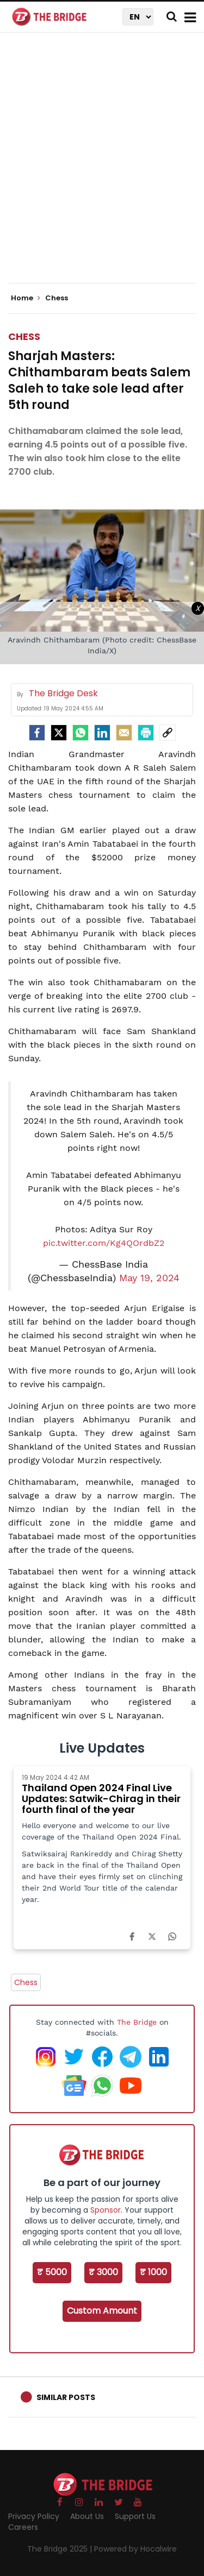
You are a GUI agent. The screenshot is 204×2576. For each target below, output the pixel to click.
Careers (23, 2527)
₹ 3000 (103, 2272)
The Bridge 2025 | (60, 2548)
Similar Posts (65, 2397)
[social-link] (167, 733)
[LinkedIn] (102, 733)
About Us (87, 2516)
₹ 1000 (153, 2272)
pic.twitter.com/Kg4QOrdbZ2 (103, 1243)
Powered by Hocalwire (135, 2548)
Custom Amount (102, 2310)
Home (25, 298)
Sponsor (105, 2210)
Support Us (135, 2516)
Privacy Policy (33, 2516)
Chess (24, 336)
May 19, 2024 (149, 1278)
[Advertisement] (102, 167)
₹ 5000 (52, 2272)
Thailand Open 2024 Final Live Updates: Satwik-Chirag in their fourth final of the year (101, 1798)
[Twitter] (59, 733)
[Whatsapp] (80, 733)
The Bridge (137, 2022)
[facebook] (37, 733)
